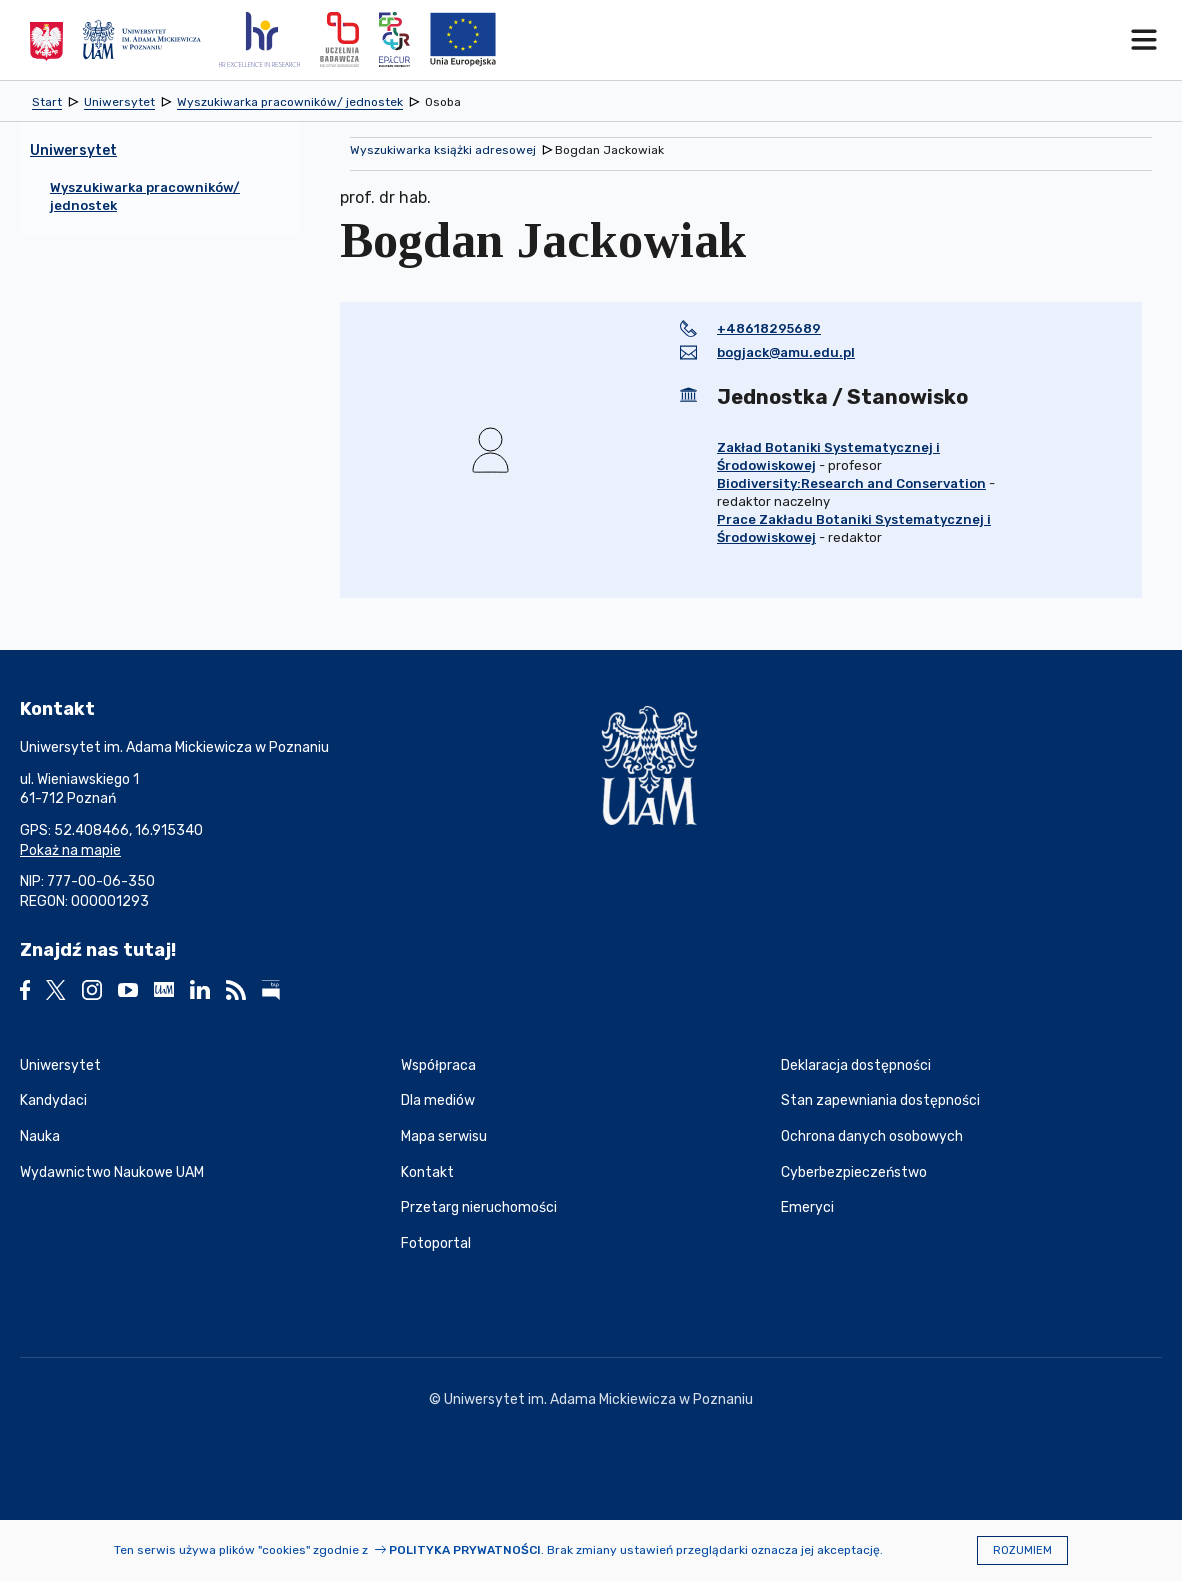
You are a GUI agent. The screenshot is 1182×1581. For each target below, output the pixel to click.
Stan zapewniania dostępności (880, 1100)
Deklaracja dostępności (856, 1065)
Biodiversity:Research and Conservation (851, 483)
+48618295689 (769, 328)
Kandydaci (53, 1100)
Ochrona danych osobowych (872, 1136)
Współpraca (438, 1065)
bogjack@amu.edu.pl (786, 352)
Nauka (40, 1136)
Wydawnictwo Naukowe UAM (112, 1172)
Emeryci (807, 1207)
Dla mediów (438, 1100)
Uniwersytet (60, 1065)
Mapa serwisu (444, 1136)
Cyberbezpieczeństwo (854, 1172)
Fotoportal (436, 1243)
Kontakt (427, 1172)
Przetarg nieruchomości (479, 1207)
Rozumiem (1022, 1550)
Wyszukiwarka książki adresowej (443, 150)
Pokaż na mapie (70, 850)
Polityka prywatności (465, 1550)
